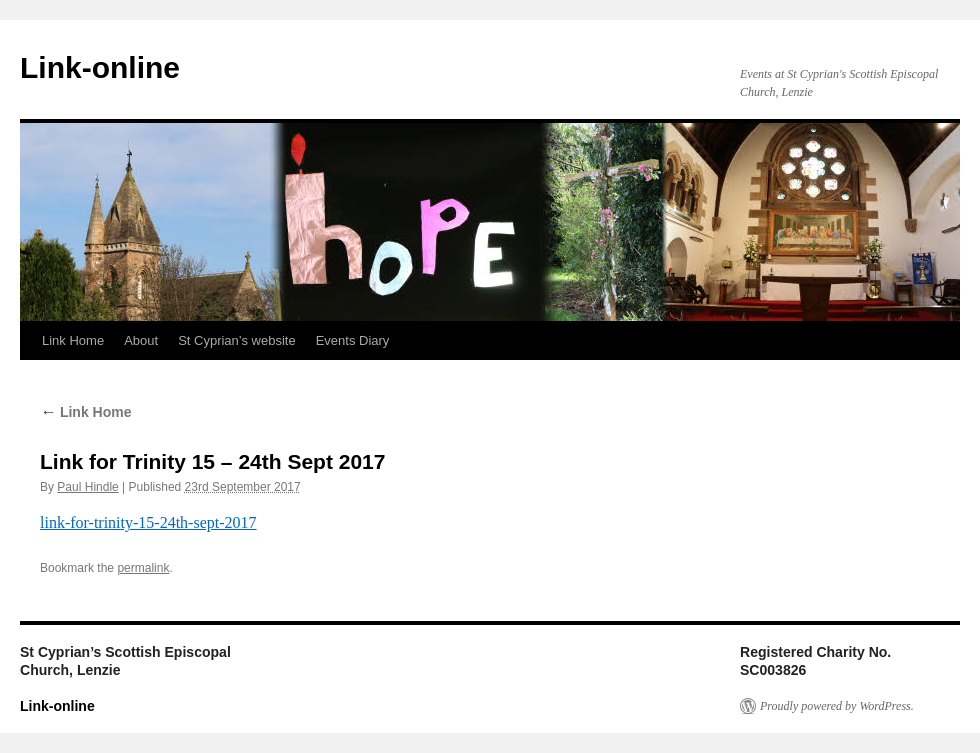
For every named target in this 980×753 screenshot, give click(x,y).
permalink (143, 568)
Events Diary (353, 340)
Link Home (73, 340)
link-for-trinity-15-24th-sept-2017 (148, 522)
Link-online (100, 67)
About (141, 340)
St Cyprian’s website (237, 340)
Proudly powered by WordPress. (837, 706)
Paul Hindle (87, 487)
